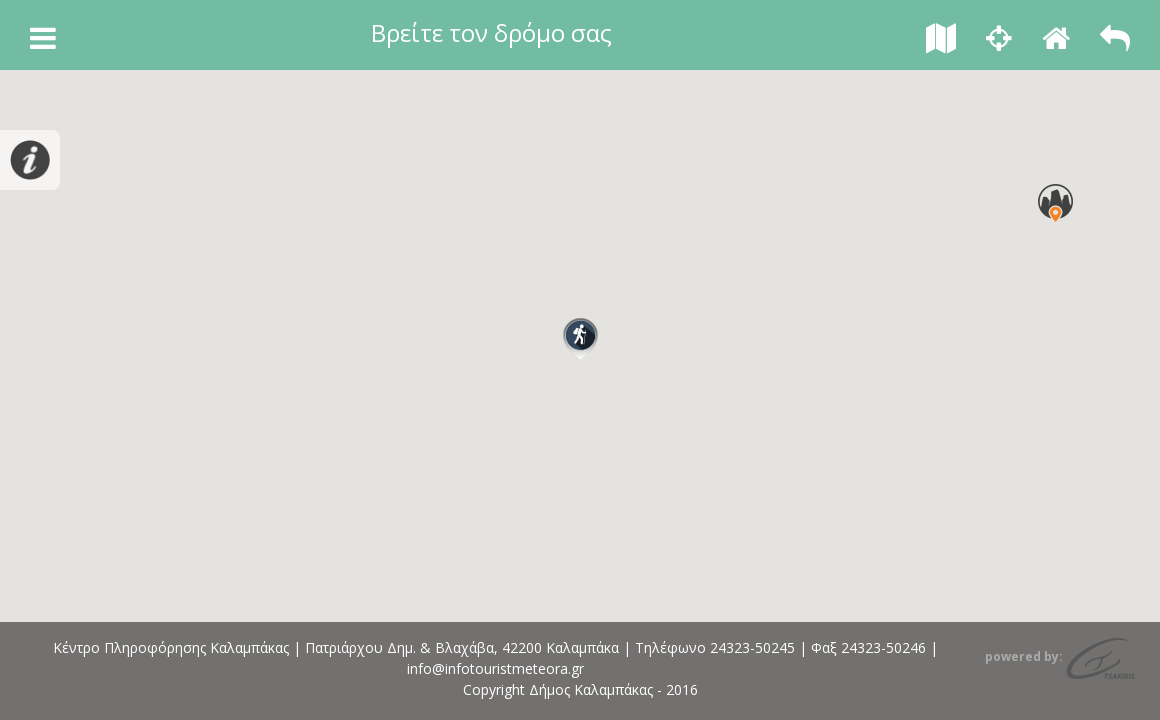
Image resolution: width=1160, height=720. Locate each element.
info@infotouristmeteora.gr (495, 668)
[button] (580, 339)
